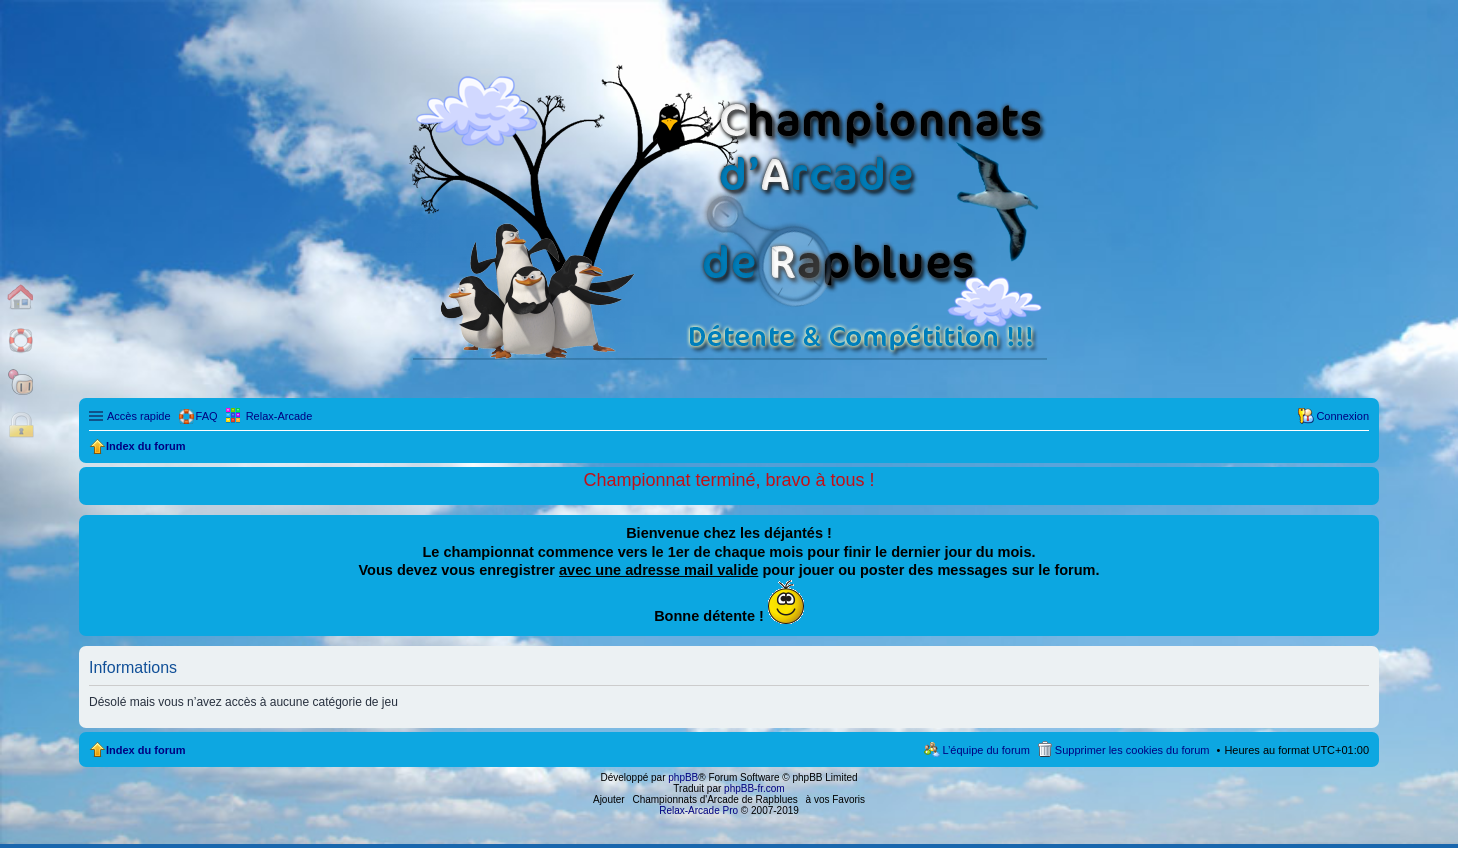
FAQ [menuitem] (207, 416)
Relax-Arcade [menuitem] (279, 416)
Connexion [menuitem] (1342, 416)
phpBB (683, 777)
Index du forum (145, 750)
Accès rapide (139, 416)
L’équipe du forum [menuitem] (985, 750)
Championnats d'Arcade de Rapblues (715, 799)
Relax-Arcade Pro (698, 810)
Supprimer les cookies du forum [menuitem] (1132, 750)
